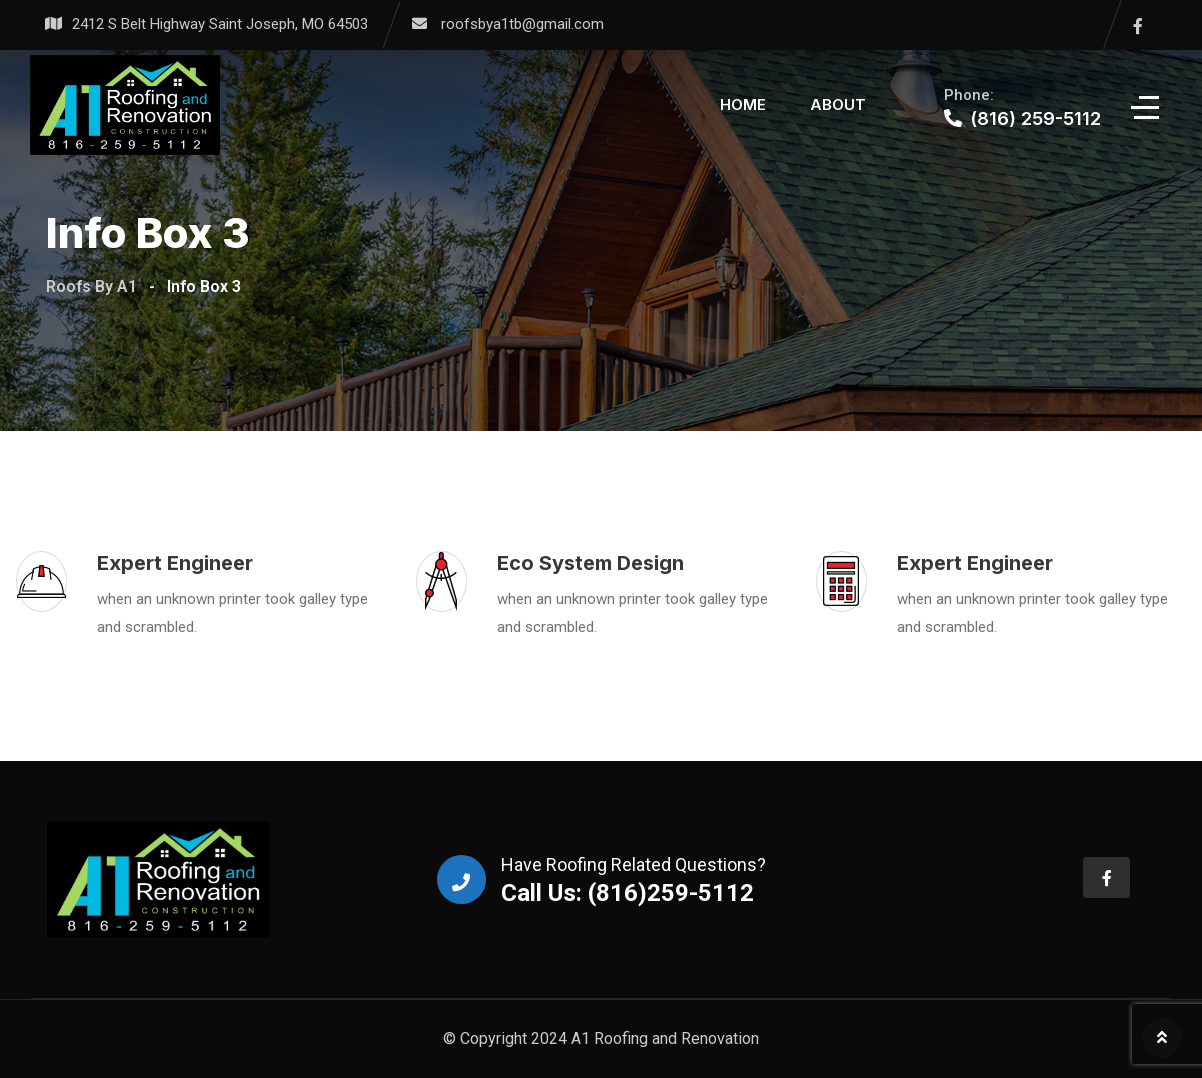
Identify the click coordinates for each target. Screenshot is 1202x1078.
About (838, 104)
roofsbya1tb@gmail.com (522, 24)
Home (743, 104)
